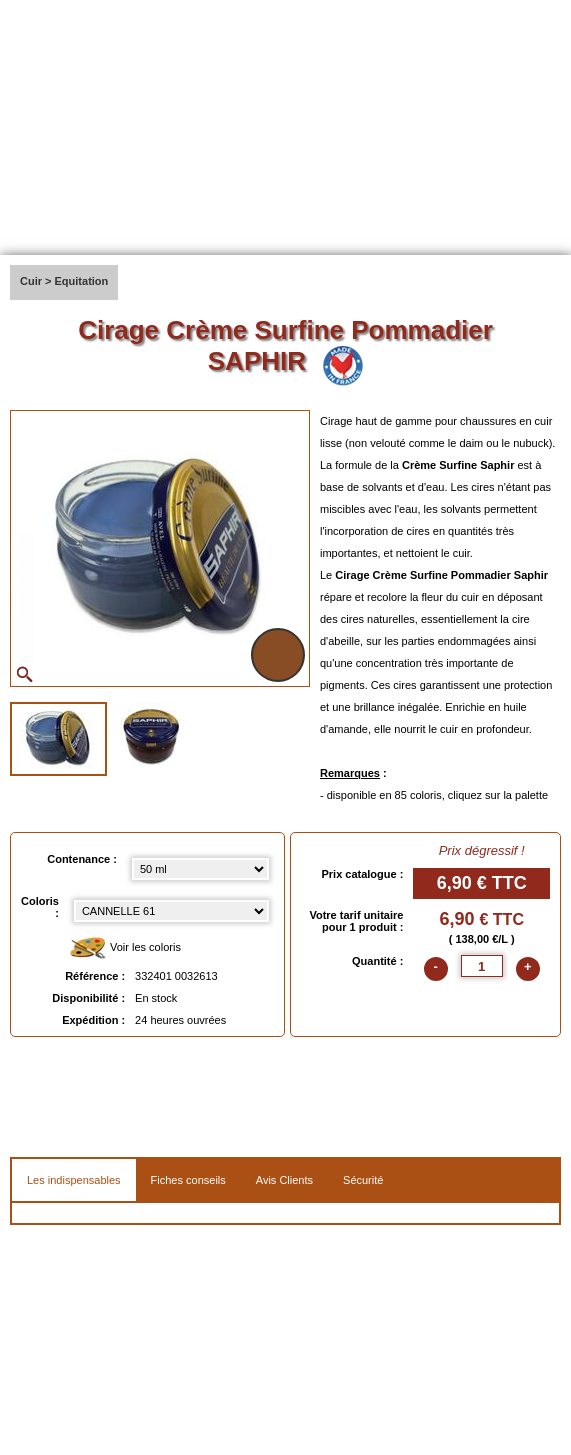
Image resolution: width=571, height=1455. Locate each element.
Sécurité (363, 1180)
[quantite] (482, 966)
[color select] (171, 911)
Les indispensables (74, 1180)
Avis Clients (284, 1180)
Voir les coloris (125, 948)
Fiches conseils (188, 1180)
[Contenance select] (200, 869)
